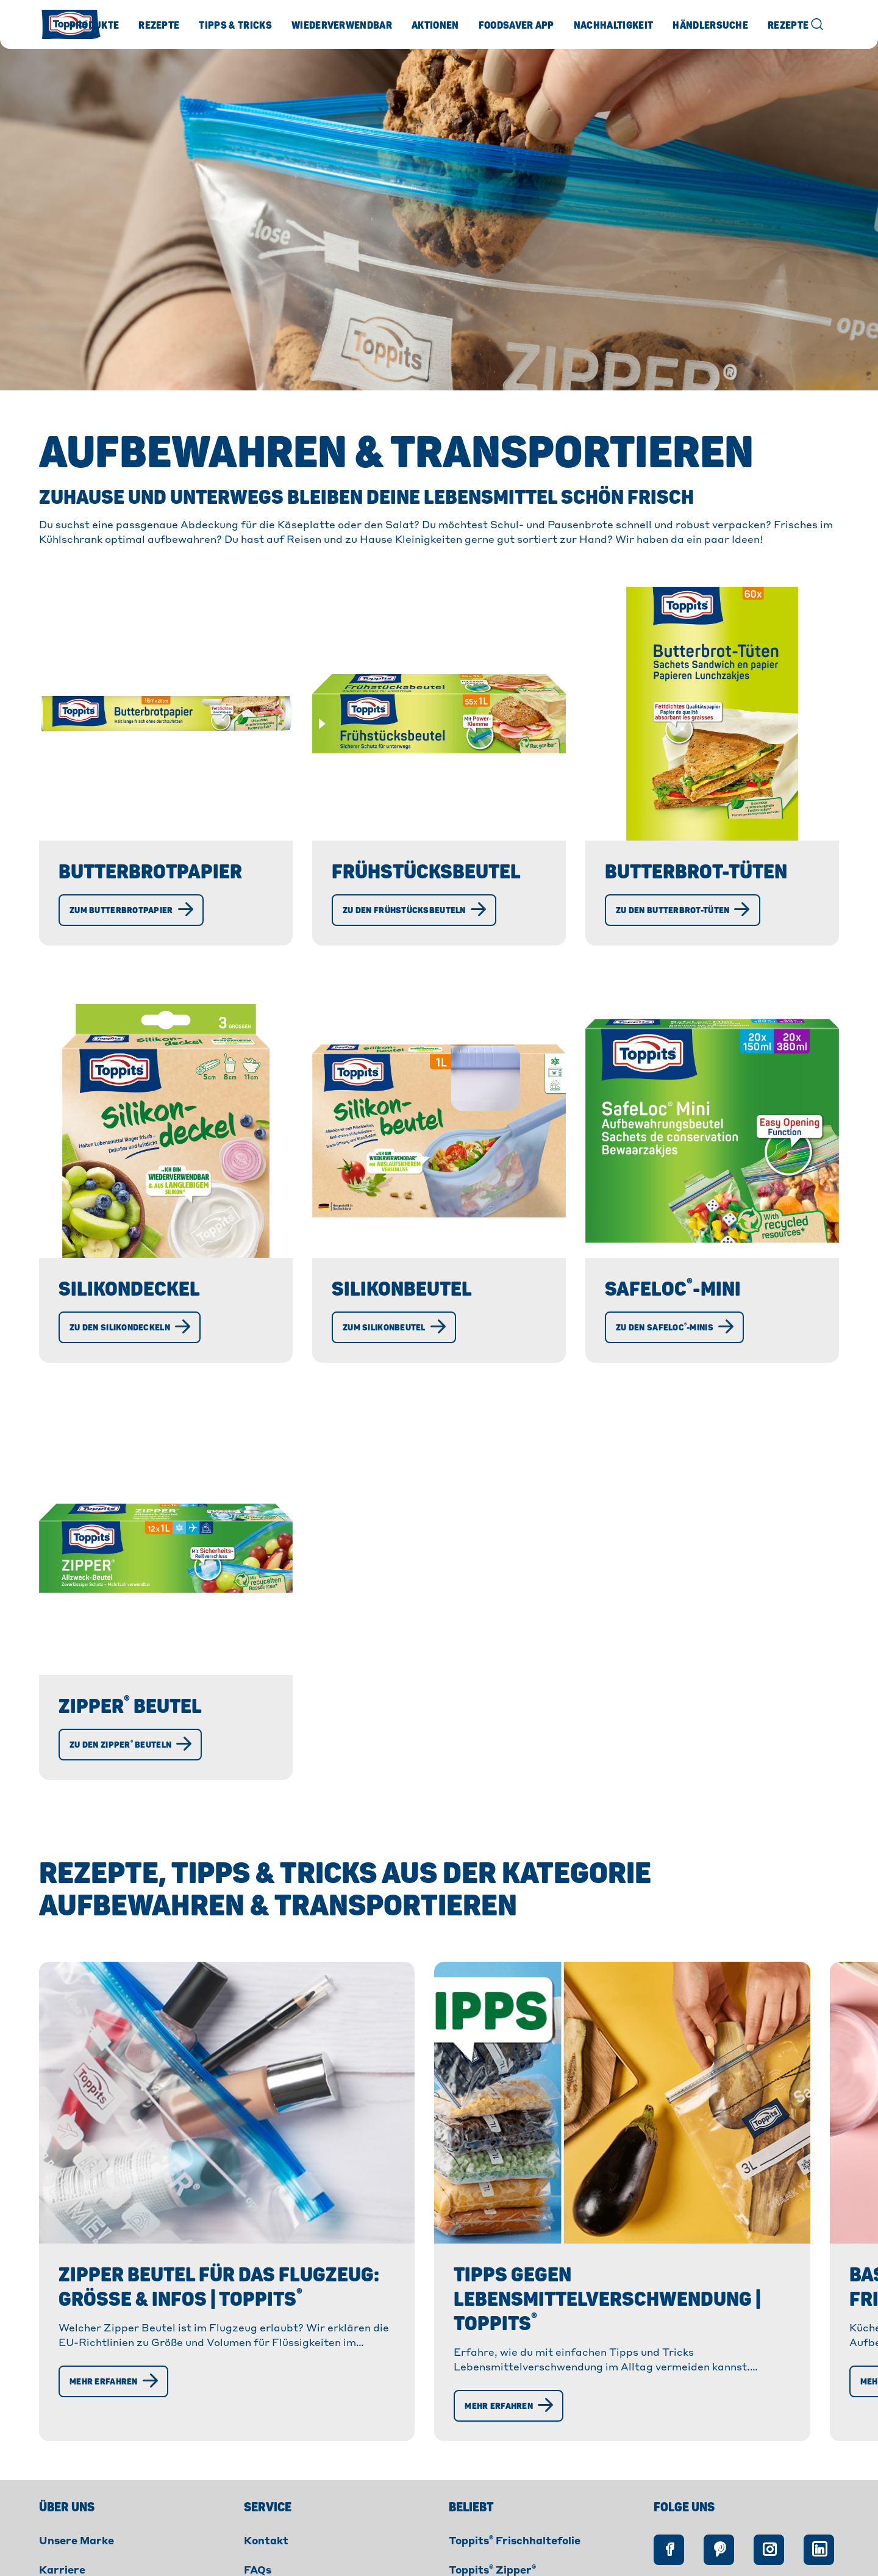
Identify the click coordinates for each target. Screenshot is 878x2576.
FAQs (257, 2489)
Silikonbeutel (402, 1289)
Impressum (210, 2560)
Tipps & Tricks (235, 26)
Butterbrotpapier (150, 872)
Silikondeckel (129, 1289)
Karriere (62, 2489)
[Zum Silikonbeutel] (394, 1327)
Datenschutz (295, 2560)
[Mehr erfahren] (113, 2317)
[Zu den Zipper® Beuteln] (130, 1744)
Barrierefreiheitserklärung (538, 2560)
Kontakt (266, 2460)
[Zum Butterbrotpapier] (131, 910)
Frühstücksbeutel (426, 872)
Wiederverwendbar (341, 26)
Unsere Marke (76, 2460)
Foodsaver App (516, 26)
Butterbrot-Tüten (696, 872)
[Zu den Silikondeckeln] (130, 1327)
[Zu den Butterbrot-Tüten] (682, 910)
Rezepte (158, 26)
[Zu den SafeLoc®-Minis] (674, 1327)
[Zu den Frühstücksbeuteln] (414, 910)
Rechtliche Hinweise (401, 2560)
